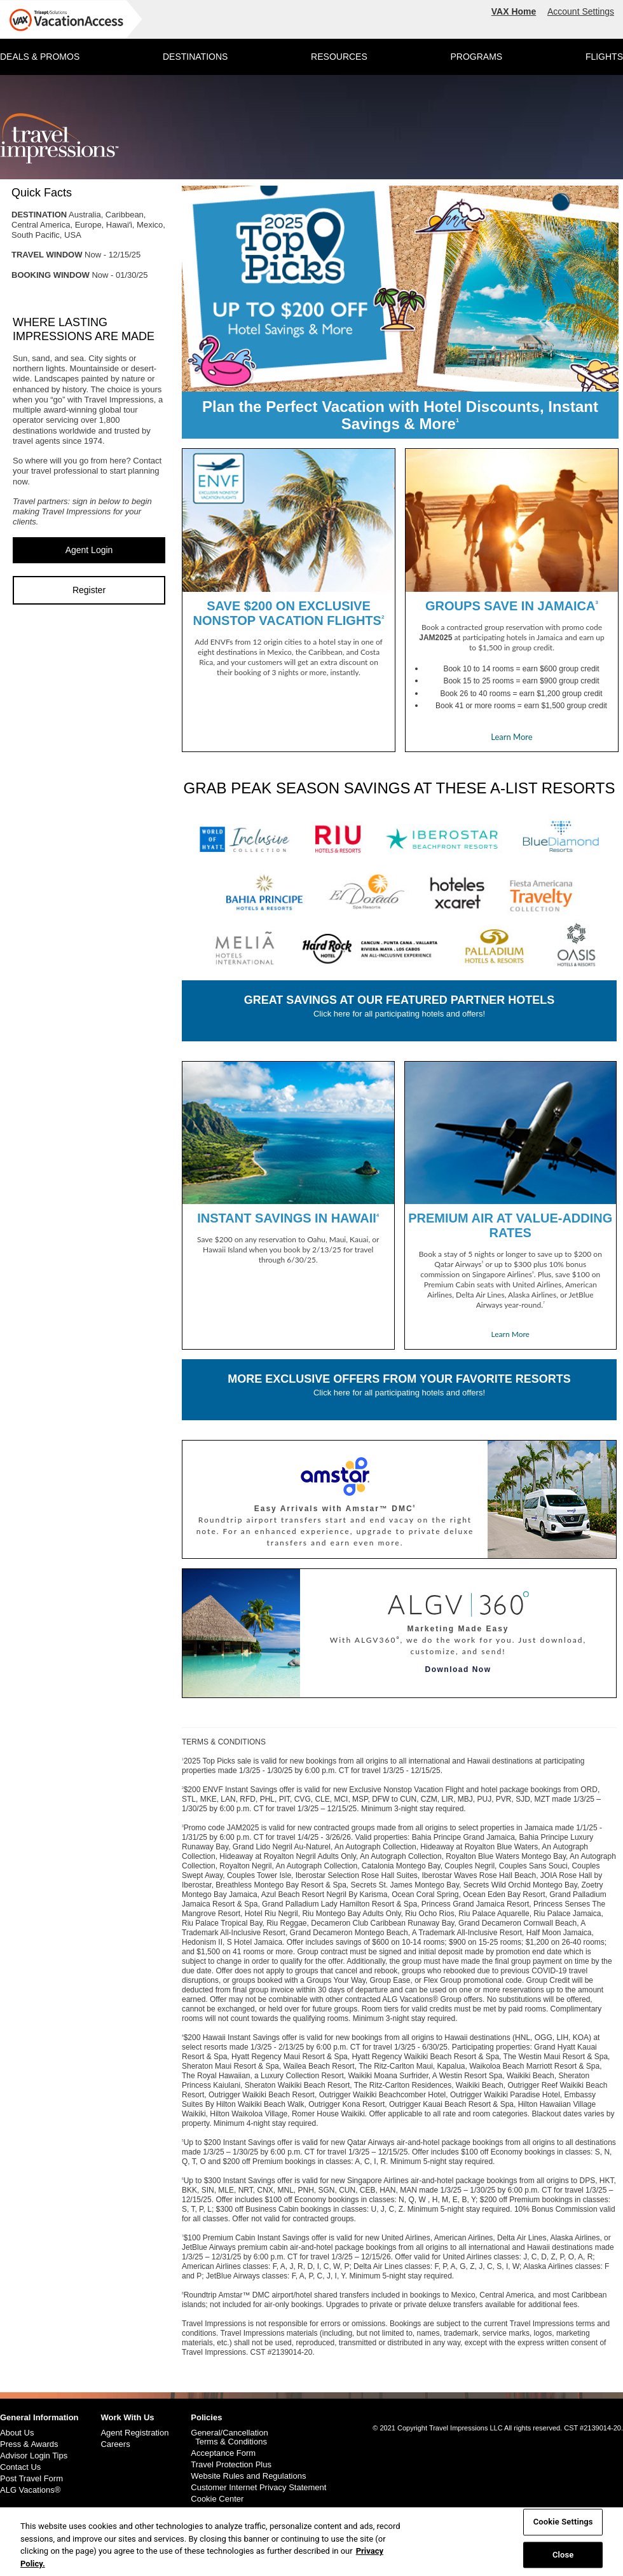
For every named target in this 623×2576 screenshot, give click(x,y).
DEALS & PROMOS (39, 56)
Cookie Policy (216, 2510)
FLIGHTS (604, 56)
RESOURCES (339, 56)
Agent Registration (134, 2433)
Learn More (511, 737)
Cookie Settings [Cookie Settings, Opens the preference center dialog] (563, 2529)
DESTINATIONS (195, 56)
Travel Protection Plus (231, 2464)
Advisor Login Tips (33, 2455)
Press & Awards (29, 2444)
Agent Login (89, 550)
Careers (115, 2444)
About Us (17, 2433)
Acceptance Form (223, 2453)
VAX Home (514, 11)
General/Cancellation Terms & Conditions (229, 2437)
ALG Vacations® (30, 2490)
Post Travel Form (31, 2478)
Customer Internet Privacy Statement (258, 2487)
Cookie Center (217, 2499)
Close (563, 2562)
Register (89, 590)
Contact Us (20, 2467)
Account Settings (580, 11)
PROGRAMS (476, 56)
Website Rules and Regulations (248, 2476)
